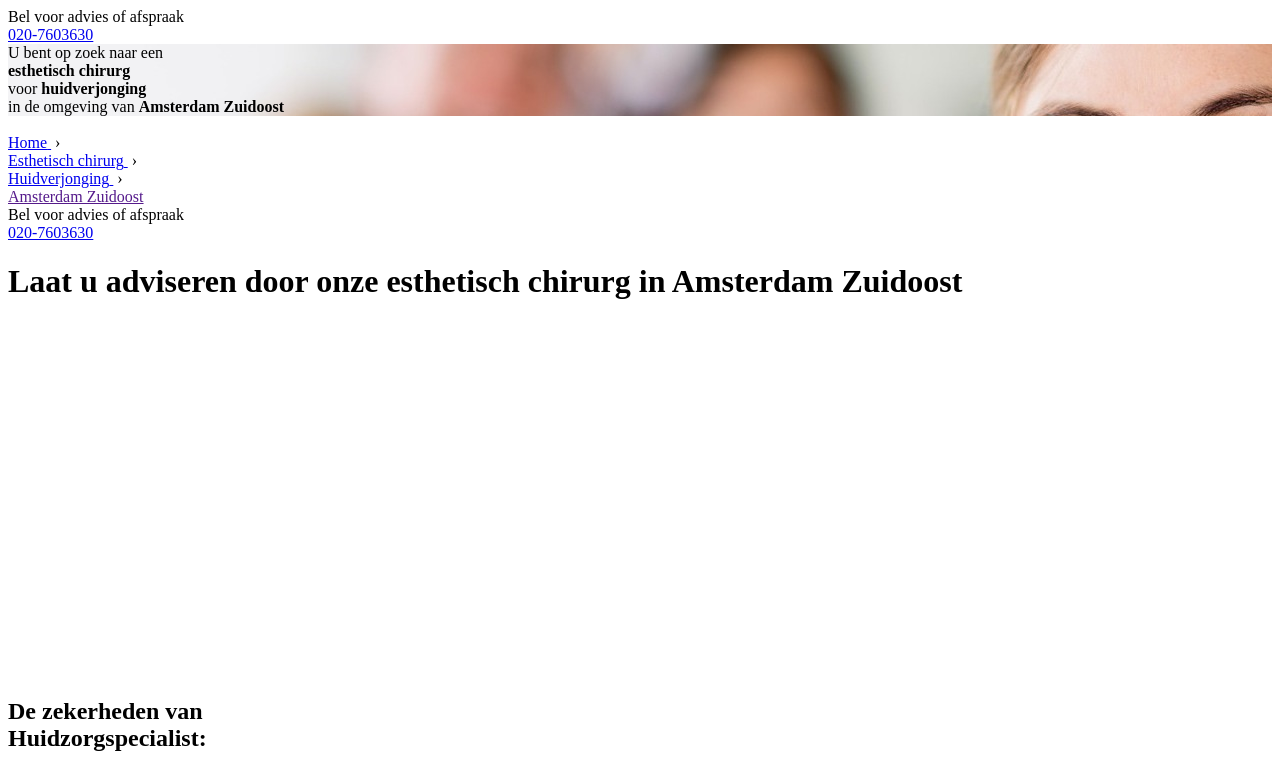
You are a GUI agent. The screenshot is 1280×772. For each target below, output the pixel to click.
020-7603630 (50, 34)
